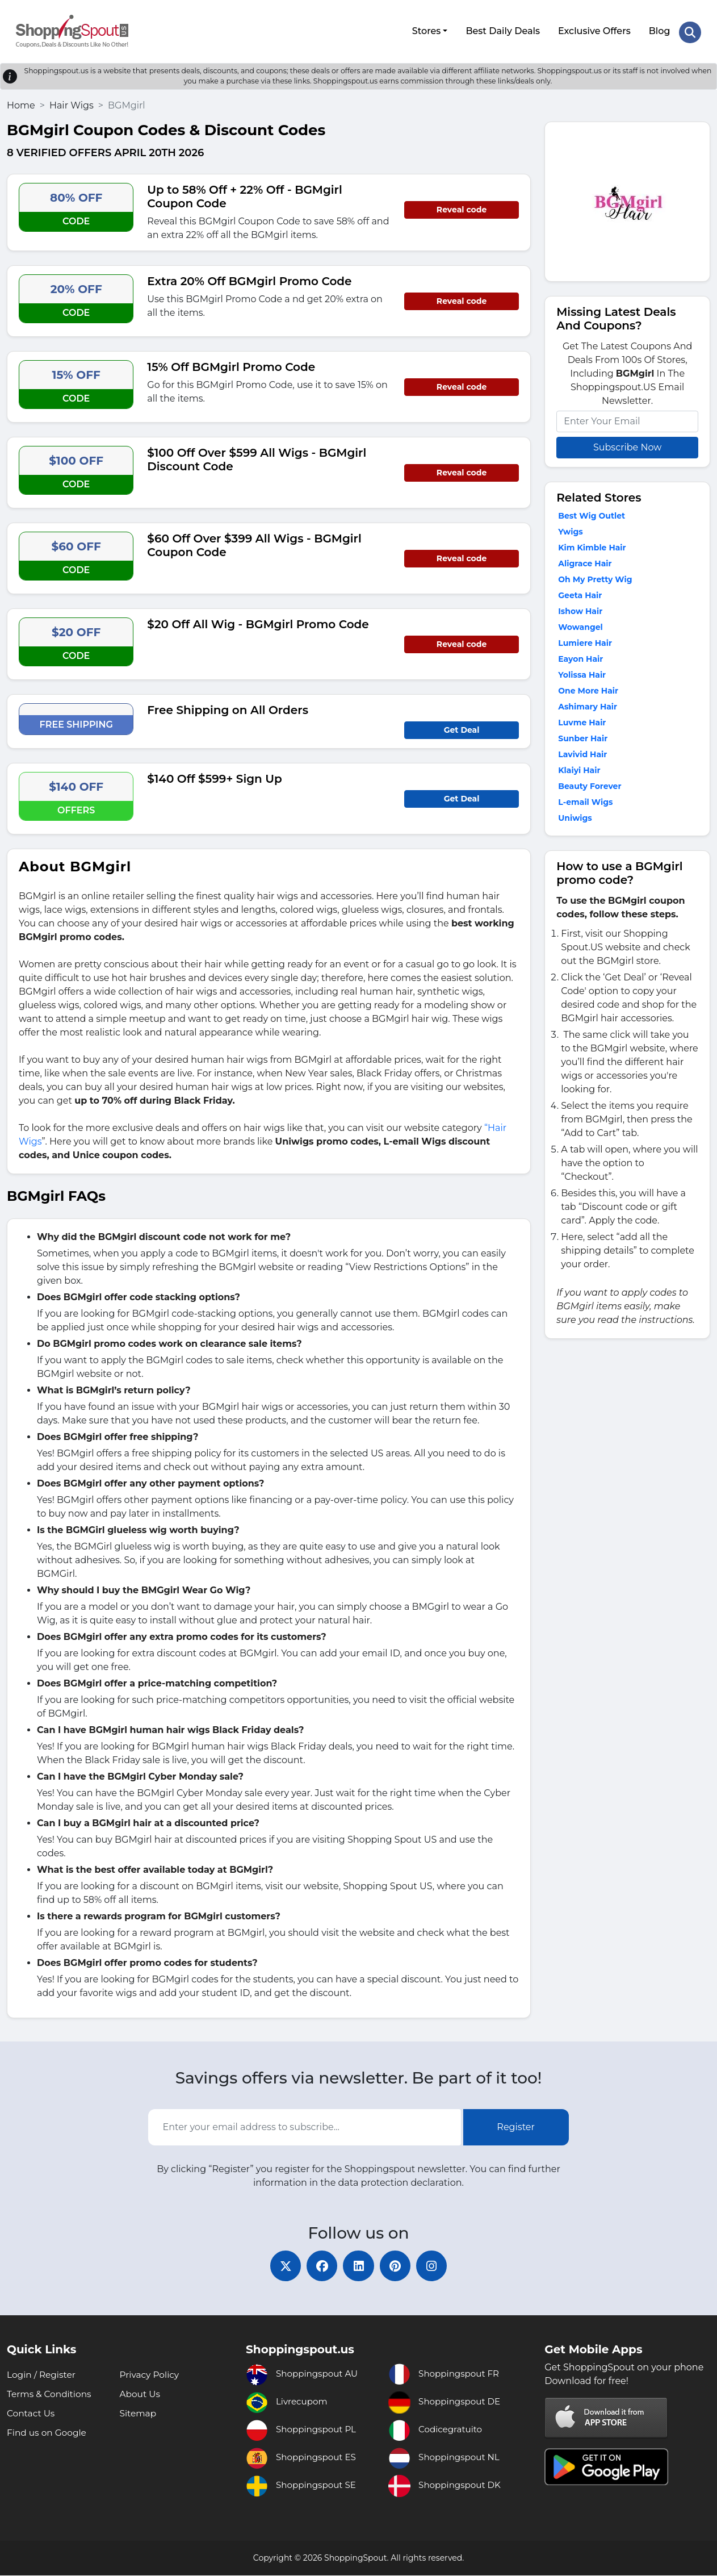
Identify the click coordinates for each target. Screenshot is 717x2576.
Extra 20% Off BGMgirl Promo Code (249, 278)
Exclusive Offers (593, 29)
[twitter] (279, 2265)
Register (516, 2124)
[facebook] (319, 2265)
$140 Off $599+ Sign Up (214, 776)
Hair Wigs (71, 102)
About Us (141, 2394)
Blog (658, 29)
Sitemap (139, 2413)
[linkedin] (359, 2265)
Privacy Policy (151, 2375)
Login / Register (42, 2375)
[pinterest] (398, 2265)
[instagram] (438, 2265)
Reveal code (462, 207)
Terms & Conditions (50, 2394)
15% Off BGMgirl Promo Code (231, 364)
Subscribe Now (627, 444)
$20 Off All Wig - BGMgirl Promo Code (257, 621)
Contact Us (32, 2413)
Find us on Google (48, 2433)
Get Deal (462, 727)
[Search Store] (689, 30)
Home (21, 102)
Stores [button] (425, 29)
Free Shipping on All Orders (227, 707)
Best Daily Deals (502, 29)
